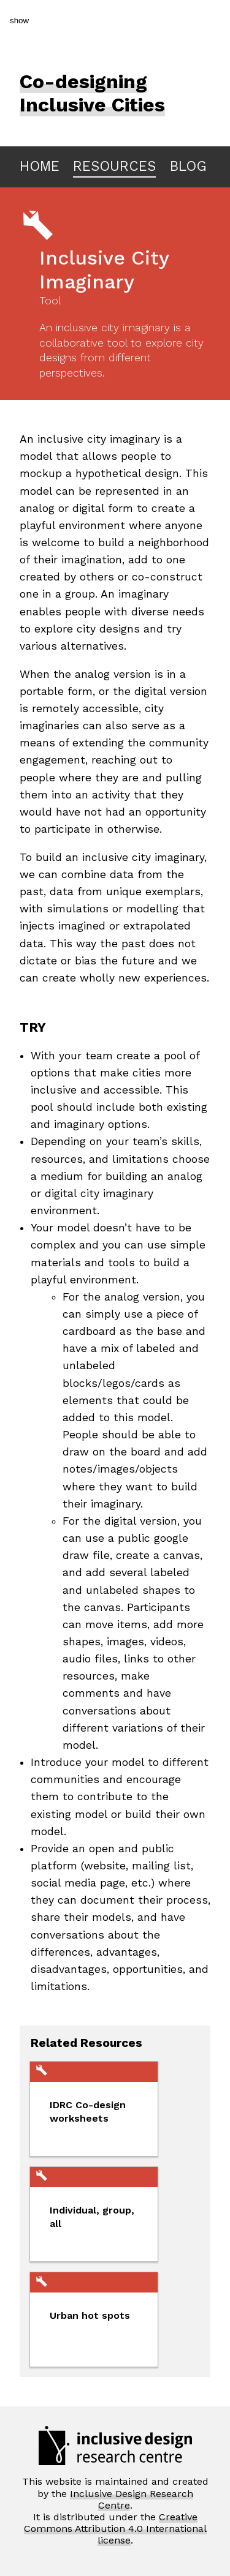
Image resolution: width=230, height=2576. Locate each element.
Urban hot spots (90, 2315)
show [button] (19, 20)
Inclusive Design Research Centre (131, 2499)
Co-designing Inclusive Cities (92, 93)
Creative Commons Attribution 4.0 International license (115, 2528)
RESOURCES (114, 166)
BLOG (188, 166)
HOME (39, 166)
